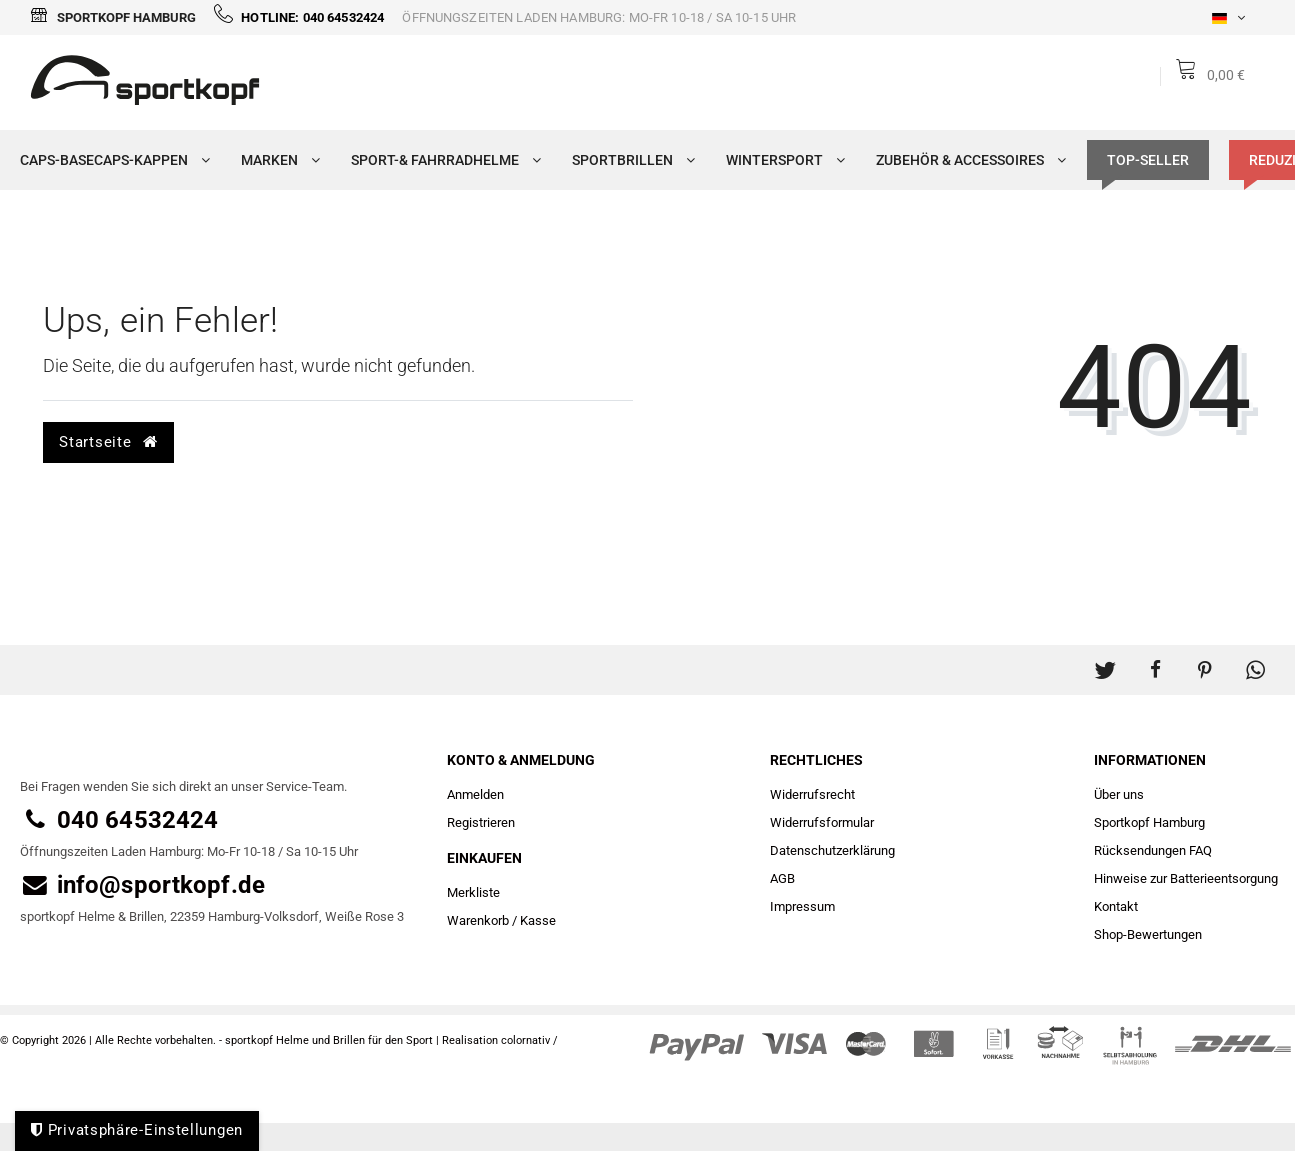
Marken (276, 160)
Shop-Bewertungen (1148, 934)
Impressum (802, 906)
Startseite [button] (108, 442)
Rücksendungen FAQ (1153, 850)
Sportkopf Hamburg (113, 17)
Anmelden (475, 794)
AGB (782, 878)
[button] (1105, 660)
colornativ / (529, 1040)
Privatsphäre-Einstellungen (137, 1130)
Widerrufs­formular (822, 822)
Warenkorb (478, 920)
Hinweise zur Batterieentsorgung (1186, 878)
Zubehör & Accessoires (966, 160)
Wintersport (781, 160)
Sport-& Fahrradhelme (441, 160)
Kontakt (1116, 906)
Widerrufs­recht (812, 794)
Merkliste (473, 892)
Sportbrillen (629, 160)
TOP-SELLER (1148, 160)
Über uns (1119, 794)
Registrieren (481, 822)
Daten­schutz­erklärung (832, 850)
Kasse (538, 920)
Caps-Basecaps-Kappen (110, 160)
